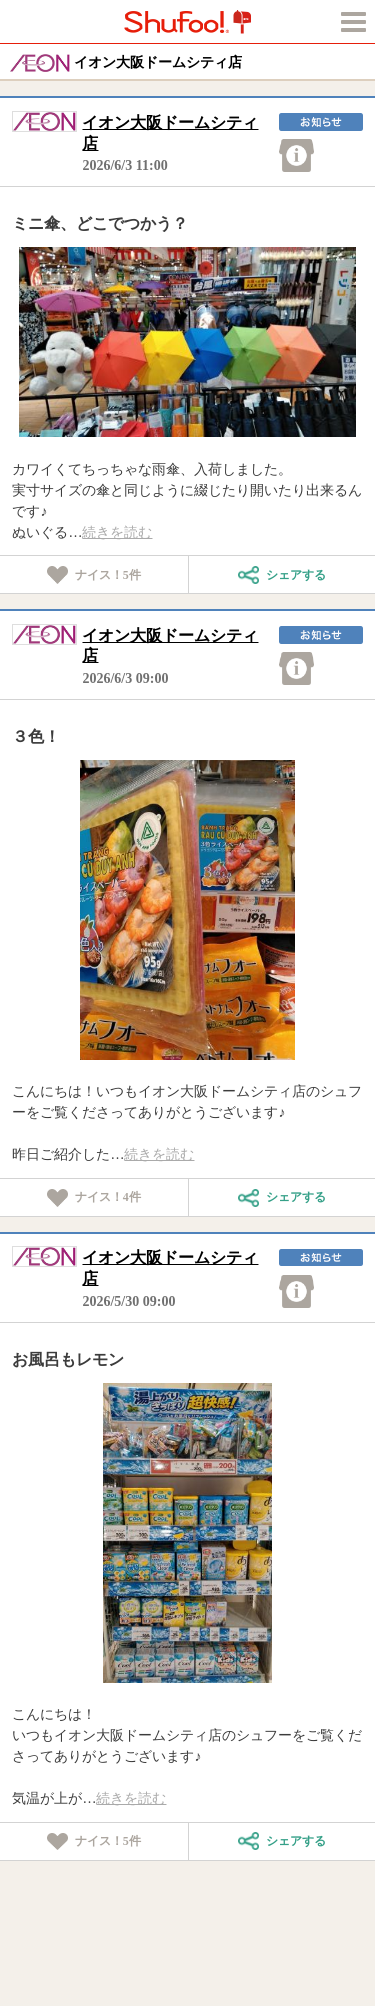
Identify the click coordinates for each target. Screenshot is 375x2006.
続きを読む (117, 532)
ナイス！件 (94, 575)
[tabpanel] (188, 342)
